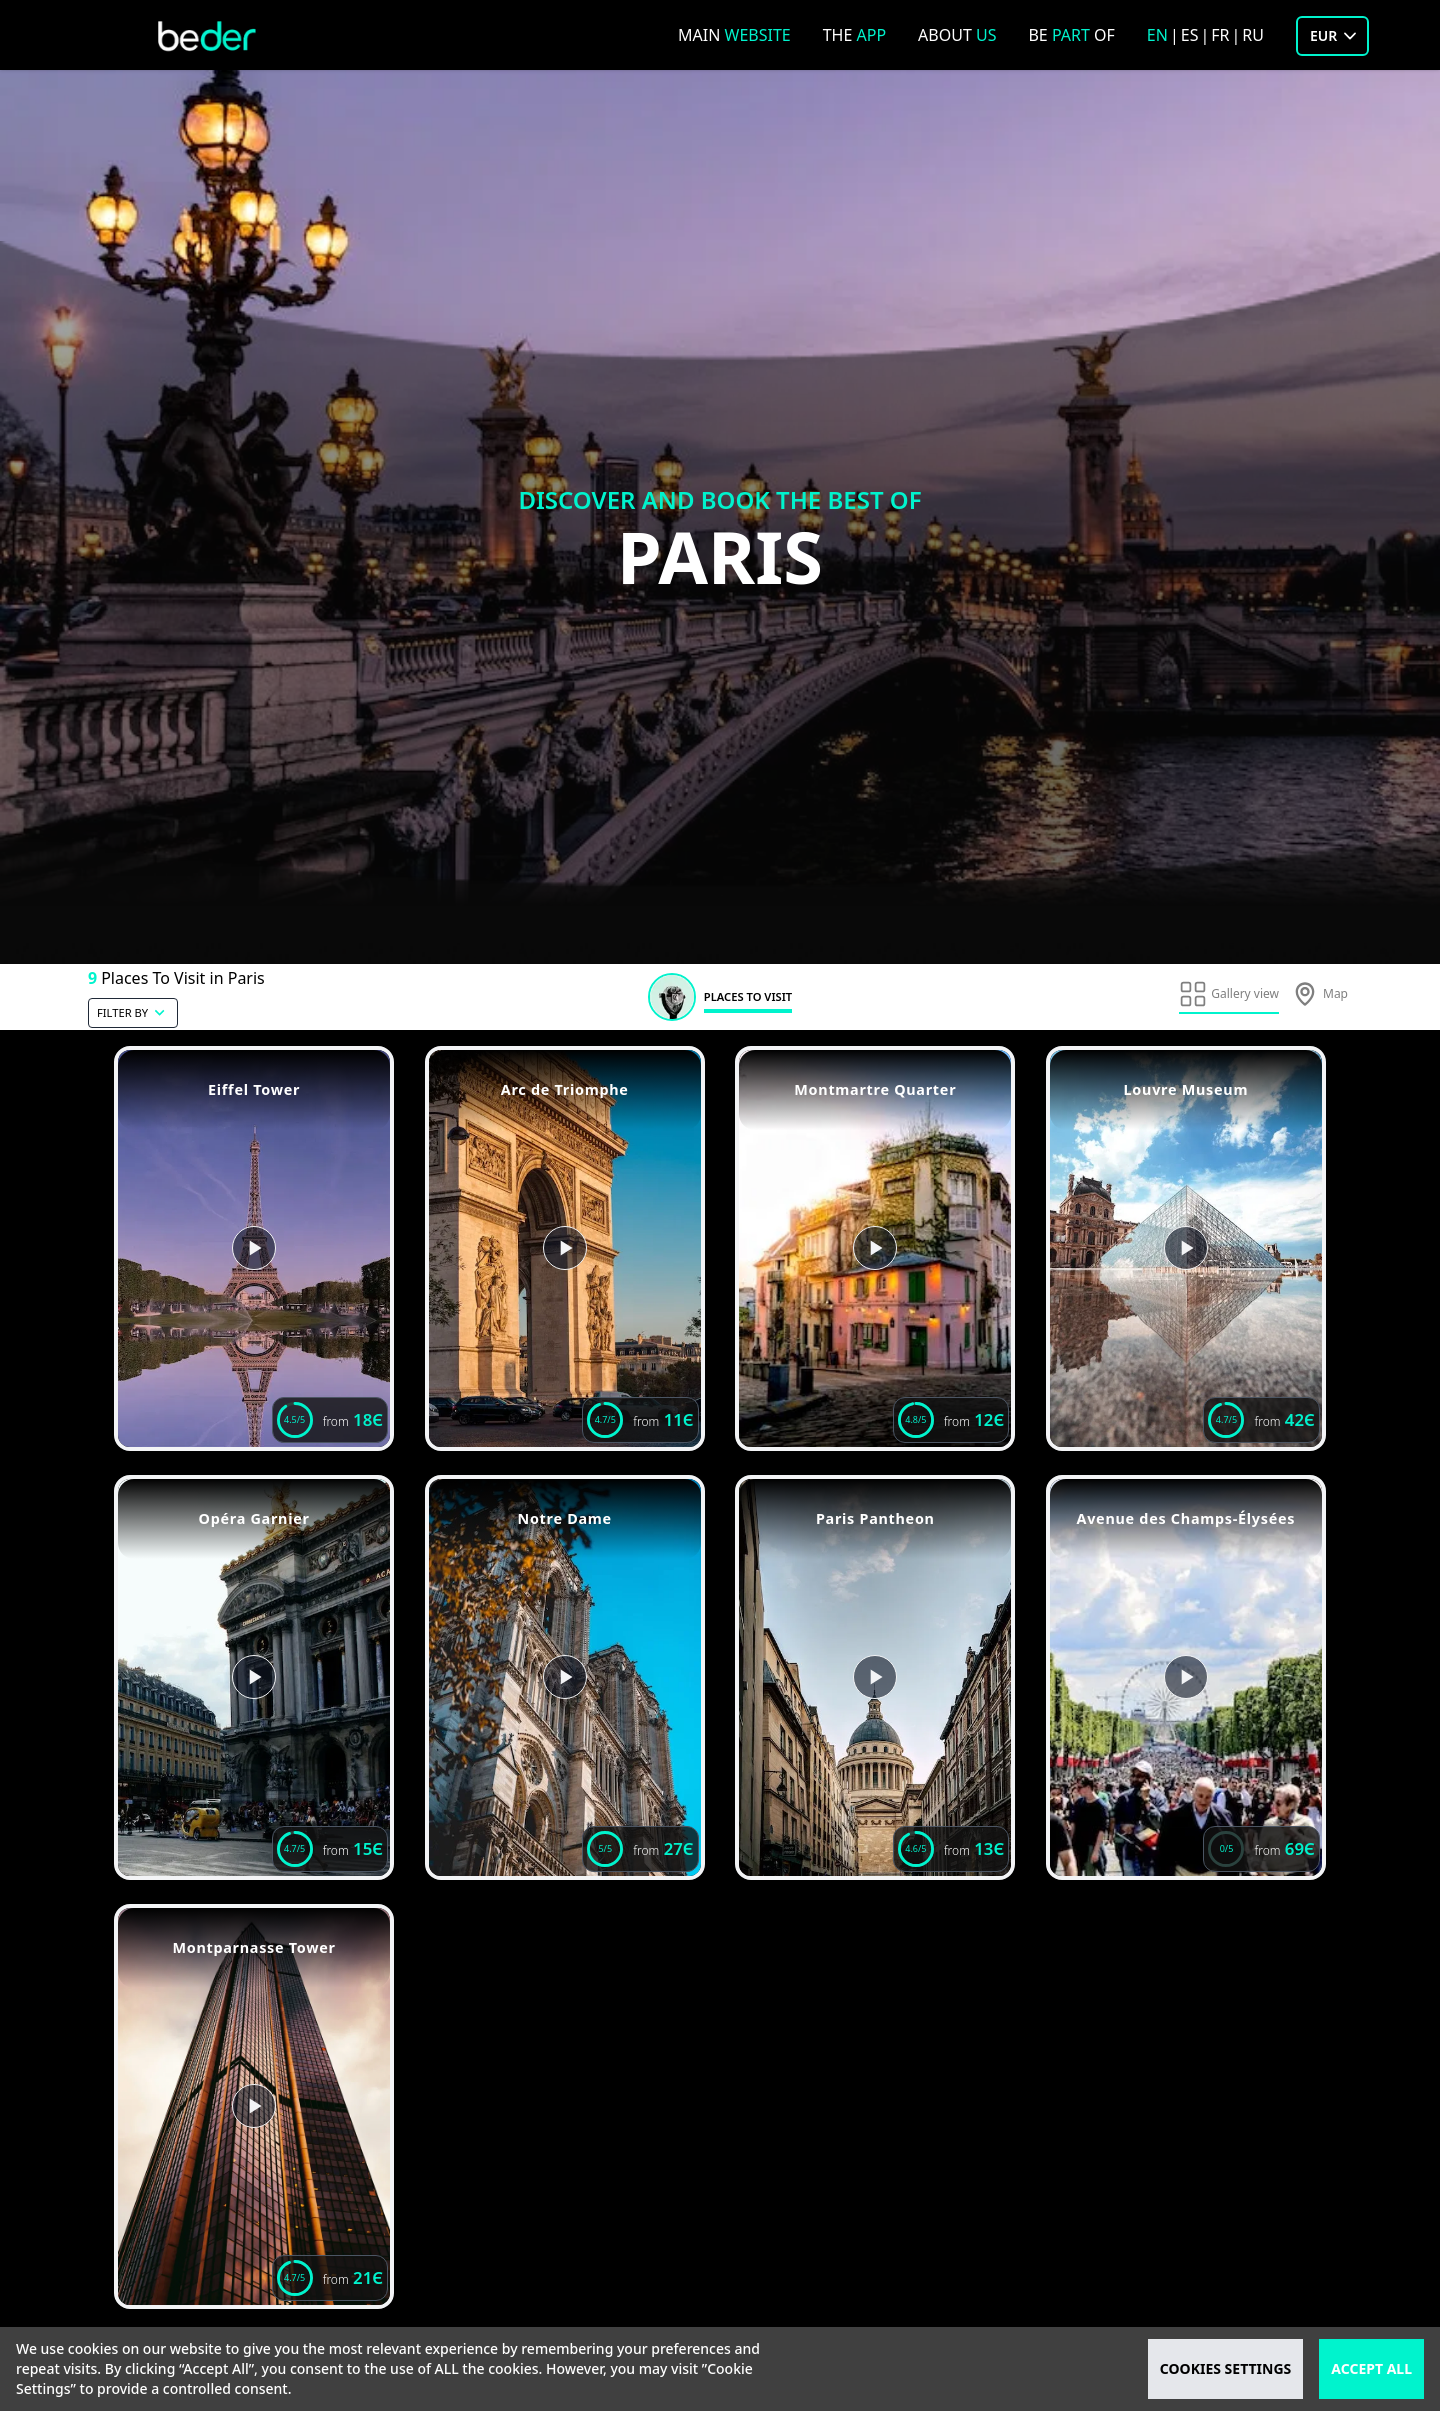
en (1157, 35)
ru (1253, 35)
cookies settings (1225, 2368)
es (1190, 35)
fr (1220, 35)
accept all (1371, 2368)
